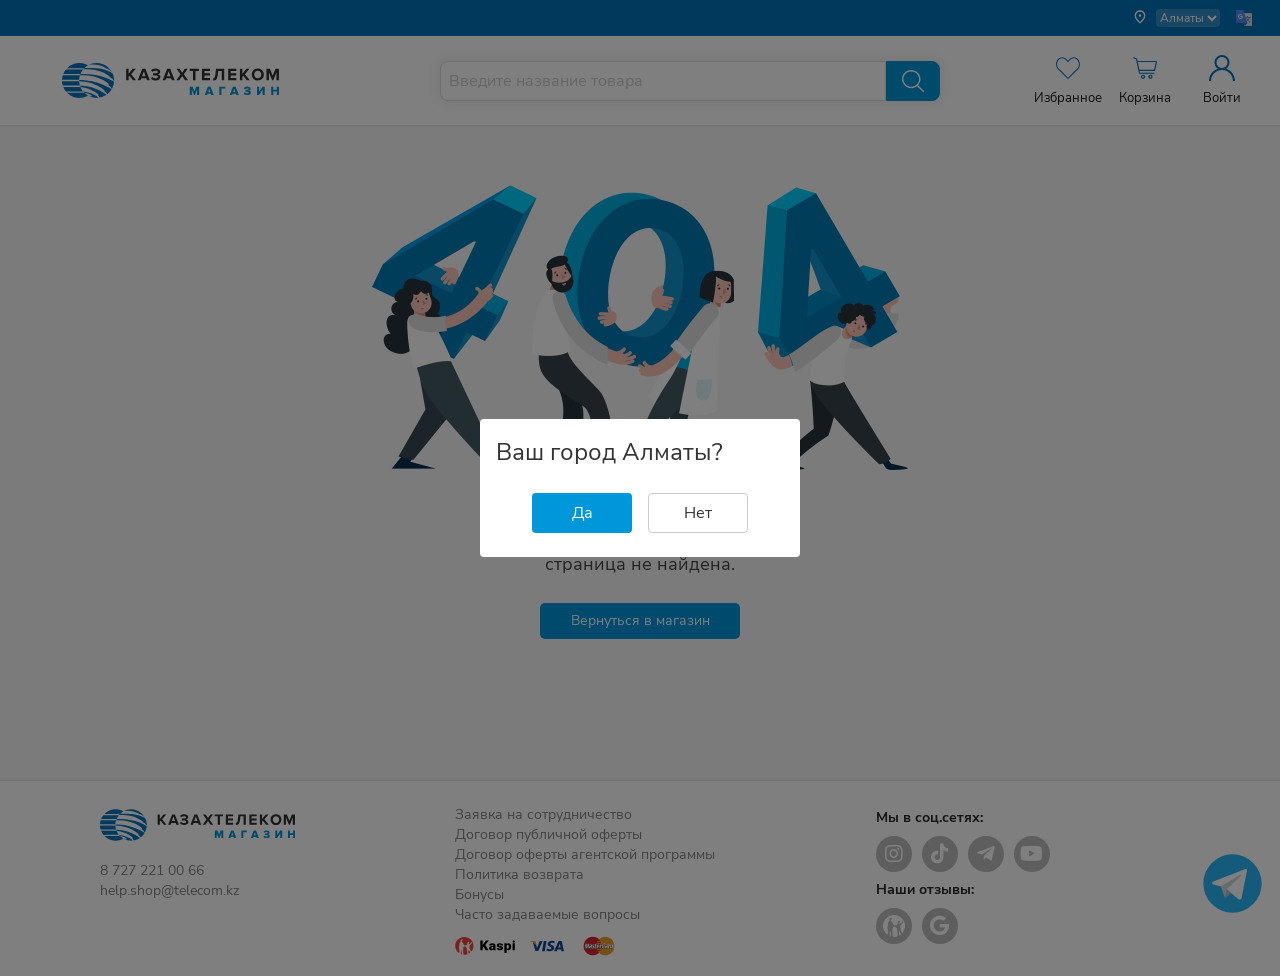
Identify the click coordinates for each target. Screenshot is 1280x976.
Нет (698, 513)
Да (582, 513)
